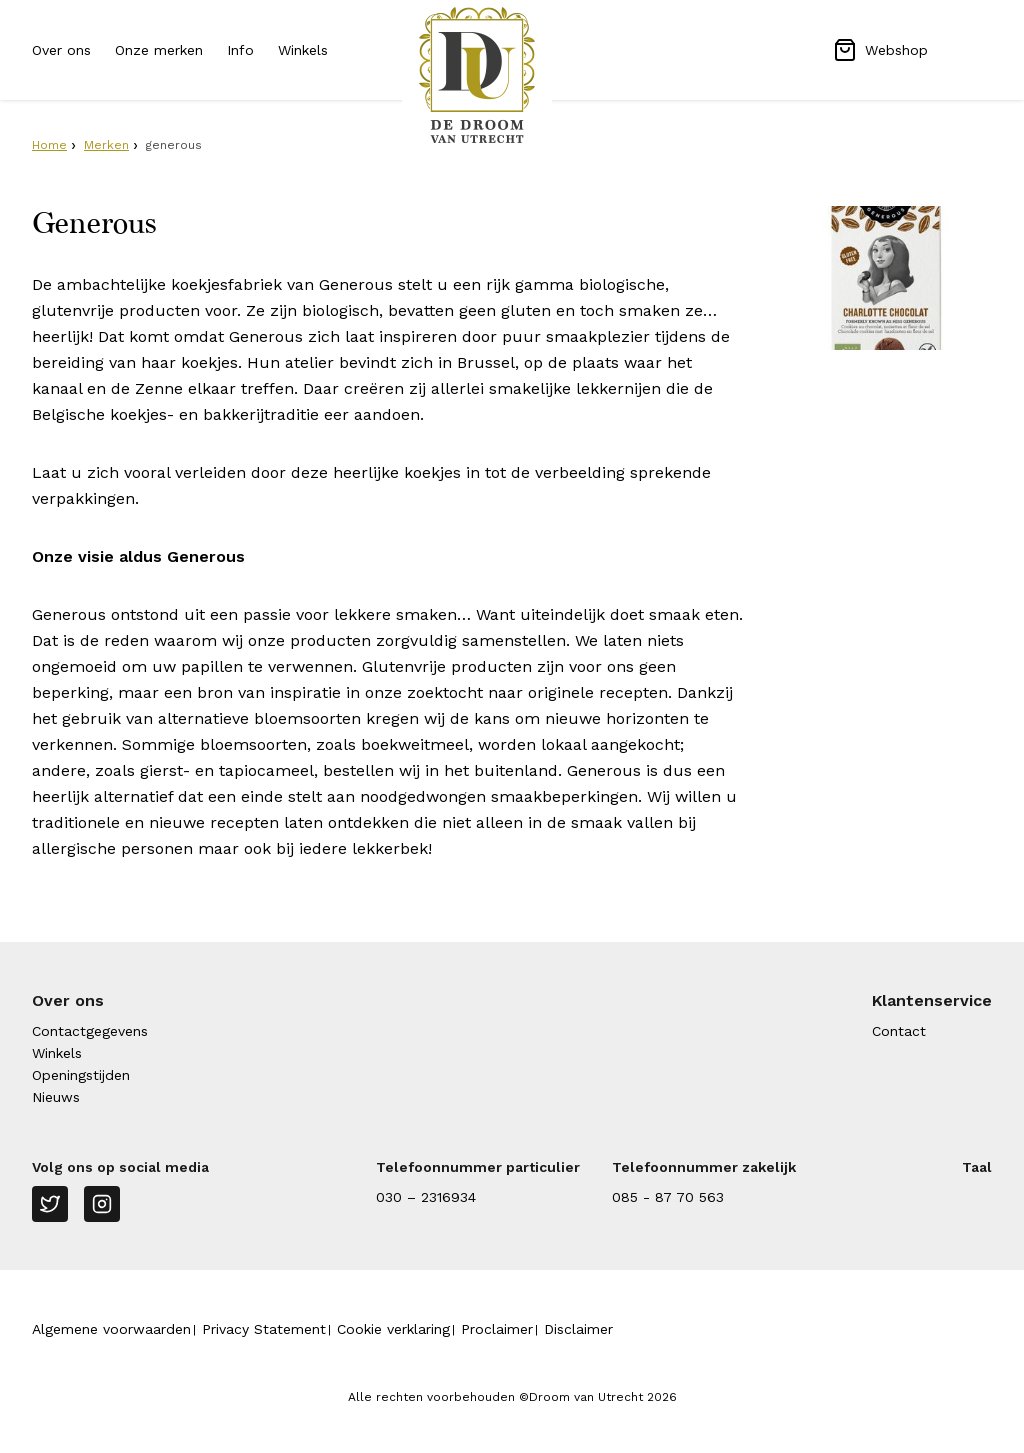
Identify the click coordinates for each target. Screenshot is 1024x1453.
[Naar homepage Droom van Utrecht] (512, 75)
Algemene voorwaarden (111, 1329)
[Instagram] (102, 1204)
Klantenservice (932, 1000)
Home (49, 145)
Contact (899, 1031)
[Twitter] (50, 1204)
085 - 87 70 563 (668, 1197)
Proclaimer (497, 1329)
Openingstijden (81, 1075)
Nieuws (56, 1097)
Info (240, 50)
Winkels (303, 50)
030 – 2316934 (426, 1197)
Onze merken (159, 50)
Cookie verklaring (393, 1329)
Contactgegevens (90, 1031)
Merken (106, 145)
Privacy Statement (264, 1329)
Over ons (61, 50)
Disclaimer (578, 1329)
